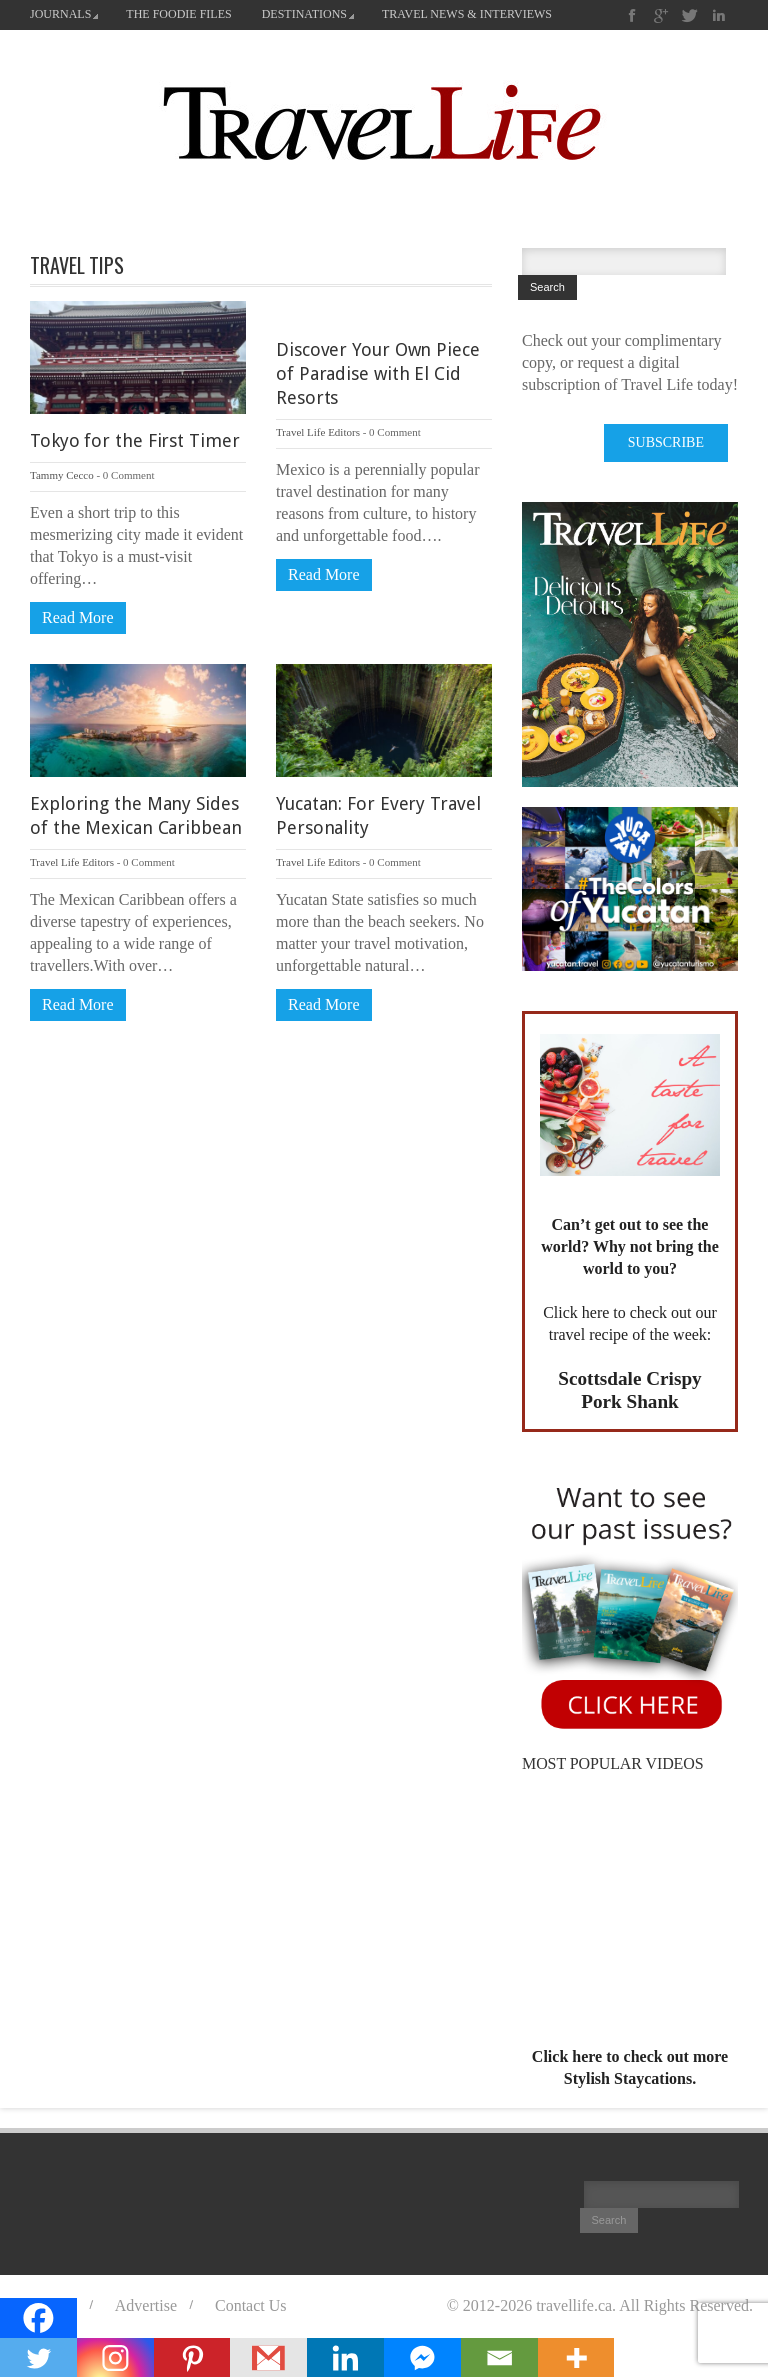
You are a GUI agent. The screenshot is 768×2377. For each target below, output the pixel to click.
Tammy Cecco (62, 475)
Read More (78, 617)
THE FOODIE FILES (178, 14)
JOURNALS (64, 14)
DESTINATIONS (308, 14)
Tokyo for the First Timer (135, 440)
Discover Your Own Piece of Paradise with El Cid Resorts (378, 373)
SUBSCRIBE (666, 442)
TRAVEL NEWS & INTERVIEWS (467, 14)
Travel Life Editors (318, 432)
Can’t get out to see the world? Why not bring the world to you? (630, 1246)
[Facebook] (38, 2318)
